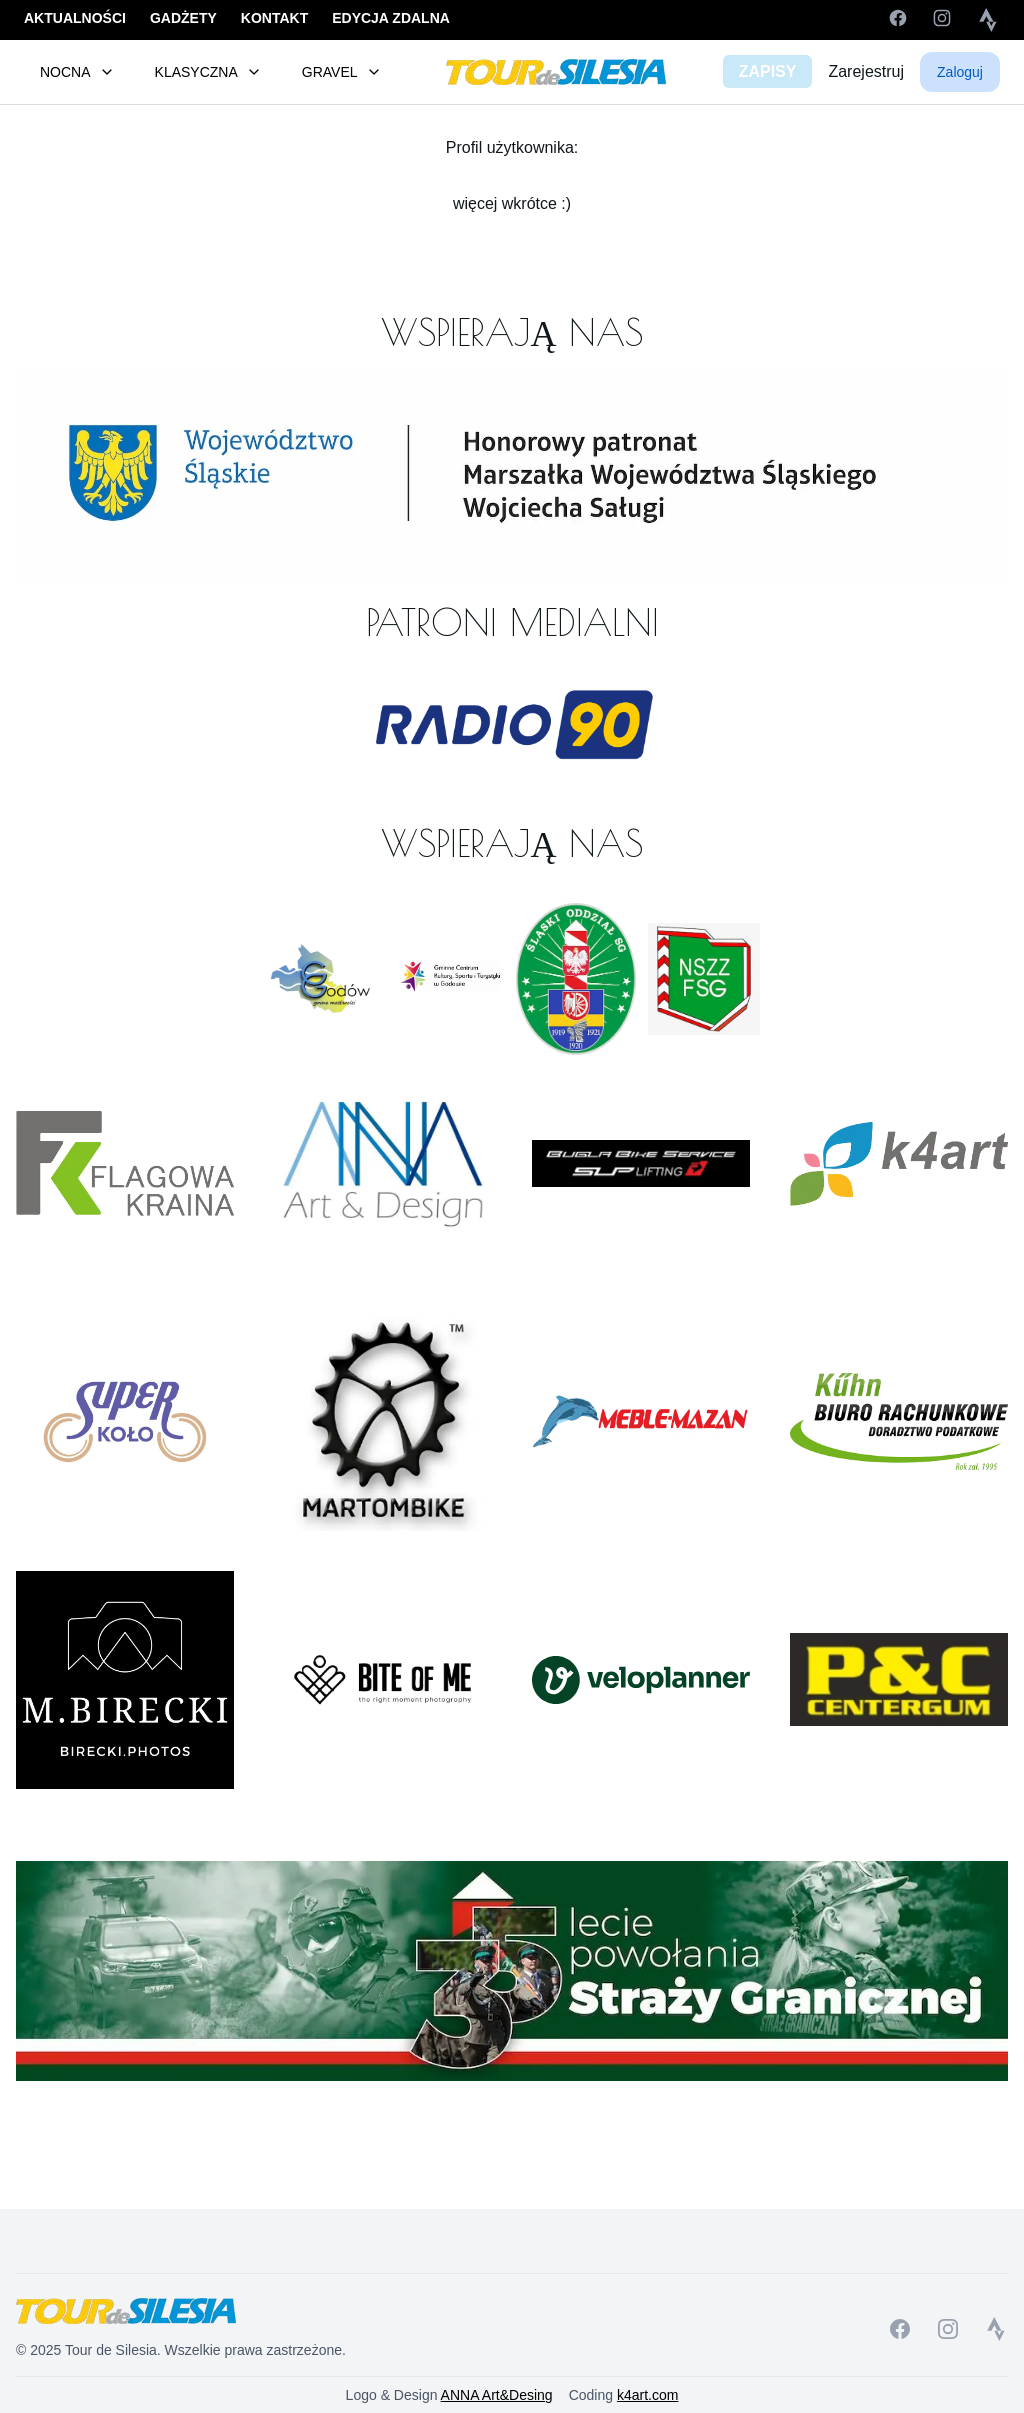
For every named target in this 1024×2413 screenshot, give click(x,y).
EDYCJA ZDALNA (391, 18)
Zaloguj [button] (960, 72)
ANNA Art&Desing (497, 2395)
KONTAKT (274, 18)
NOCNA (77, 72)
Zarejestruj (866, 71)
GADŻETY (183, 18)
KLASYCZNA (208, 72)
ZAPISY (768, 71)
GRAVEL (342, 72)
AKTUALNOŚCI (75, 18)
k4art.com (647, 2395)
